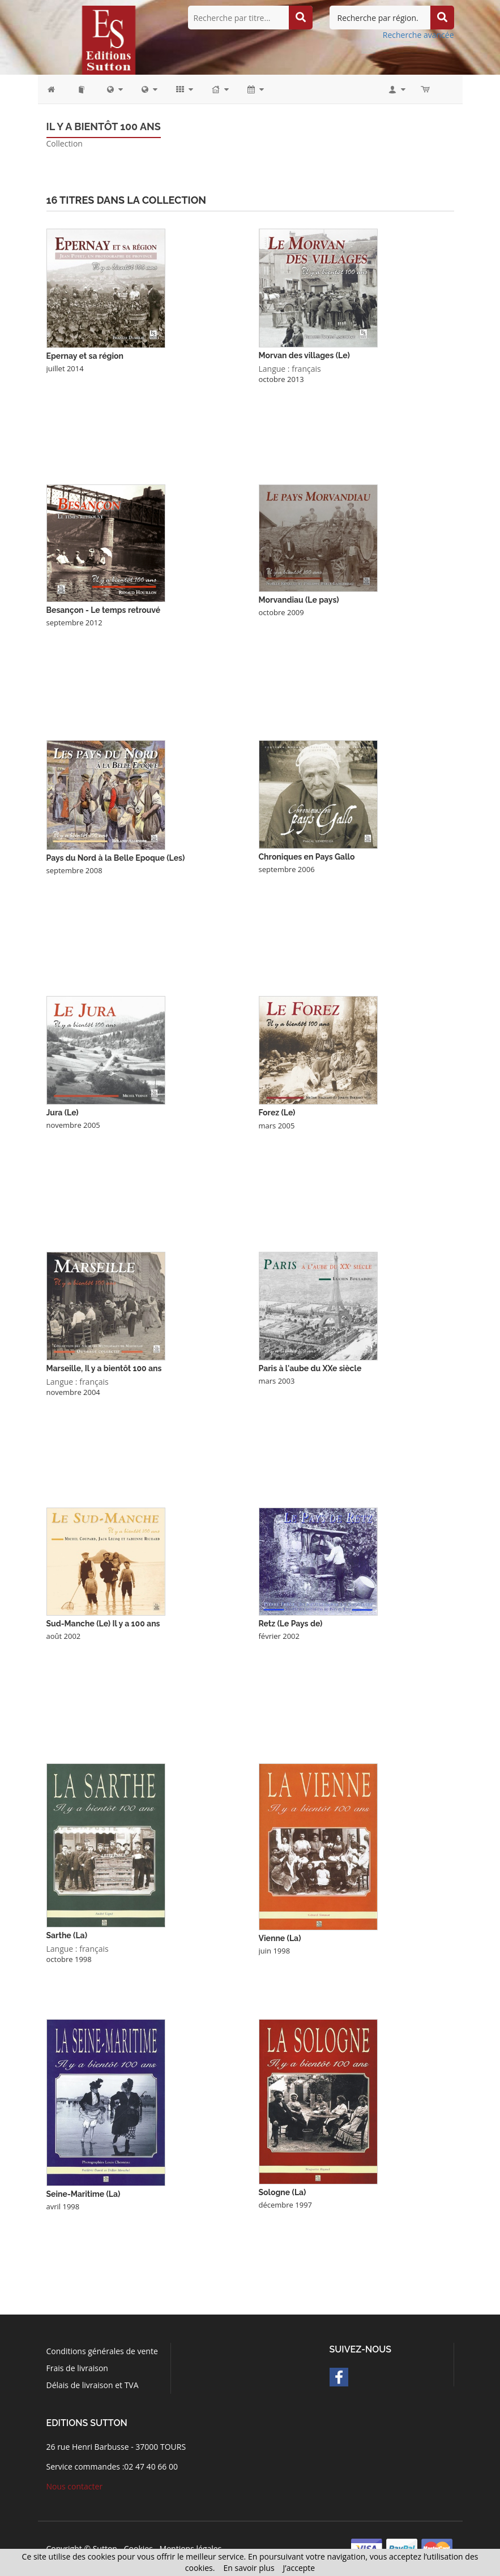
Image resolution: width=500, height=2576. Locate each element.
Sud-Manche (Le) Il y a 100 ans (103, 1623)
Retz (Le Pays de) (291, 1623)
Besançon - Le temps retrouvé (103, 610)
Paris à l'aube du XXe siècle (310, 1368)
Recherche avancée (418, 34)
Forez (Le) (277, 1112)
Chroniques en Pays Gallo (307, 856)
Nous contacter (74, 2486)
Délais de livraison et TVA (92, 2385)
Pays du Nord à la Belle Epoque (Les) (115, 857)
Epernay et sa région (84, 355)
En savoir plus (248, 2567)
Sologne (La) (282, 2192)
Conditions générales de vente (102, 2351)
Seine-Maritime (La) (83, 2194)
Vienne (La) (280, 1938)
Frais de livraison (77, 2368)
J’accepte (299, 2567)
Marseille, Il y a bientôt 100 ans (104, 1368)
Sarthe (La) (66, 1935)
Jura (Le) (62, 1112)
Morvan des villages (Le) (304, 355)
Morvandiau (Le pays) (299, 599)
